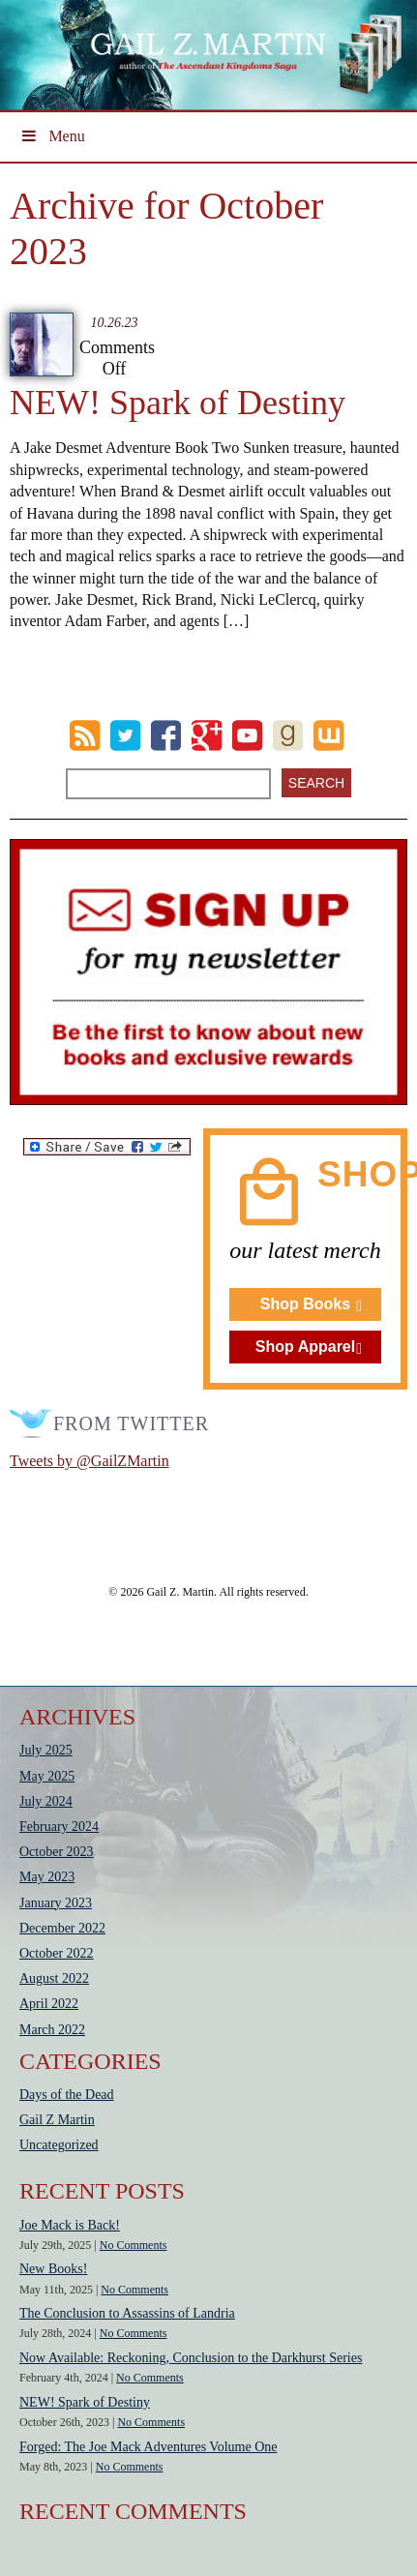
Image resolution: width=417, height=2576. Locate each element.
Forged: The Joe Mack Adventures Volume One (148, 2447)
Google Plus (207, 735)
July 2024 (46, 1801)
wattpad (328, 735)
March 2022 (52, 2029)
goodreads (288, 735)
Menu (52, 136)
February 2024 (59, 1826)
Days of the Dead (66, 2094)
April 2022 (48, 2003)
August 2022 (54, 1978)
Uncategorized (59, 2145)
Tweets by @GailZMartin (89, 1461)
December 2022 (62, 1928)
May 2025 (46, 1776)
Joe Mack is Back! (69, 2225)
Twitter (125, 735)
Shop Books (305, 1304)
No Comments (133, 2245)
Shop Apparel (305, 1346)
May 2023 (46, 1877)
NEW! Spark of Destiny (177, 402)
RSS (85, 735)
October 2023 (56, 1851)
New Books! (53, 2268)
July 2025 (46, 1750)
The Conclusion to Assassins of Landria (127, 2313)
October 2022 (56, 1953)
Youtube (247, 735)
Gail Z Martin (57, 2119)
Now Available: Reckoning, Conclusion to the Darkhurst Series (190, 2358)
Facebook (166, 735)
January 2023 (55, 1903)
